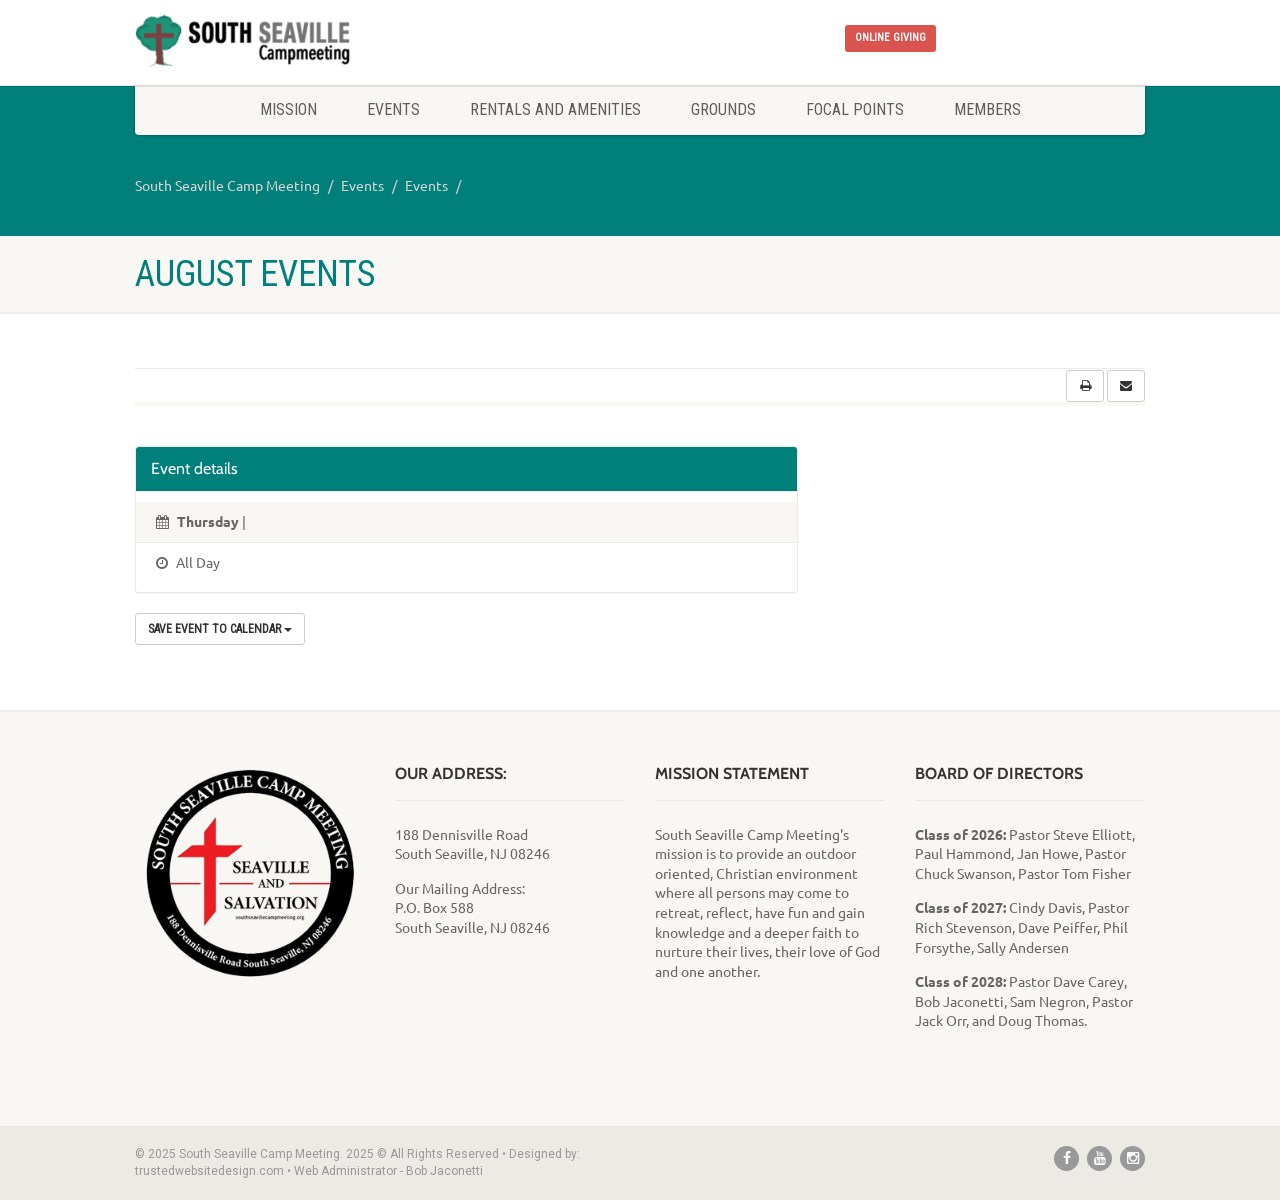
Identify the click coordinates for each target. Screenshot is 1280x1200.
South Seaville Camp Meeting (227, 185)
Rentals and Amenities (555, 109)
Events (393, 109)
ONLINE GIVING (890, 37)
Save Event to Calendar (220, 629)
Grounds (723, 109)
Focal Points (855, 109)
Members (987, 109)
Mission (288, 109)
